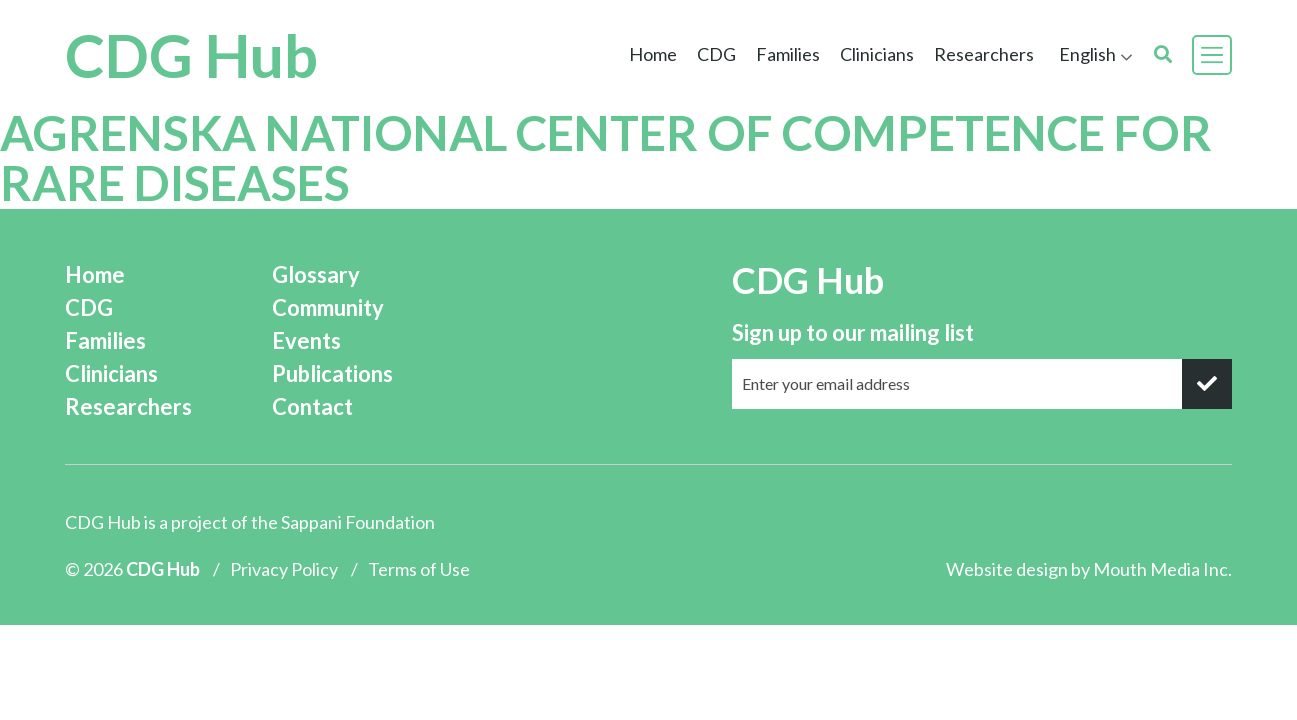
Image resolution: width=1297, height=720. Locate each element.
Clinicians (877, 54)
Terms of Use (419, 569)
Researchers (984, 54)
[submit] (1207, 384)
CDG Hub (191, 55)
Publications (332, 373)
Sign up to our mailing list (853, 332)
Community (328, 307)
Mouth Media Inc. (1162, 569)
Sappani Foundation (358, 522)
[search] (1163, 54)
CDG (716, 54)
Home (653, 54)
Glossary (316, 274)
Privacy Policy (284, 569)
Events (306, 340)
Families (788, 54)
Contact (312, 406)
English (1087, 54)
